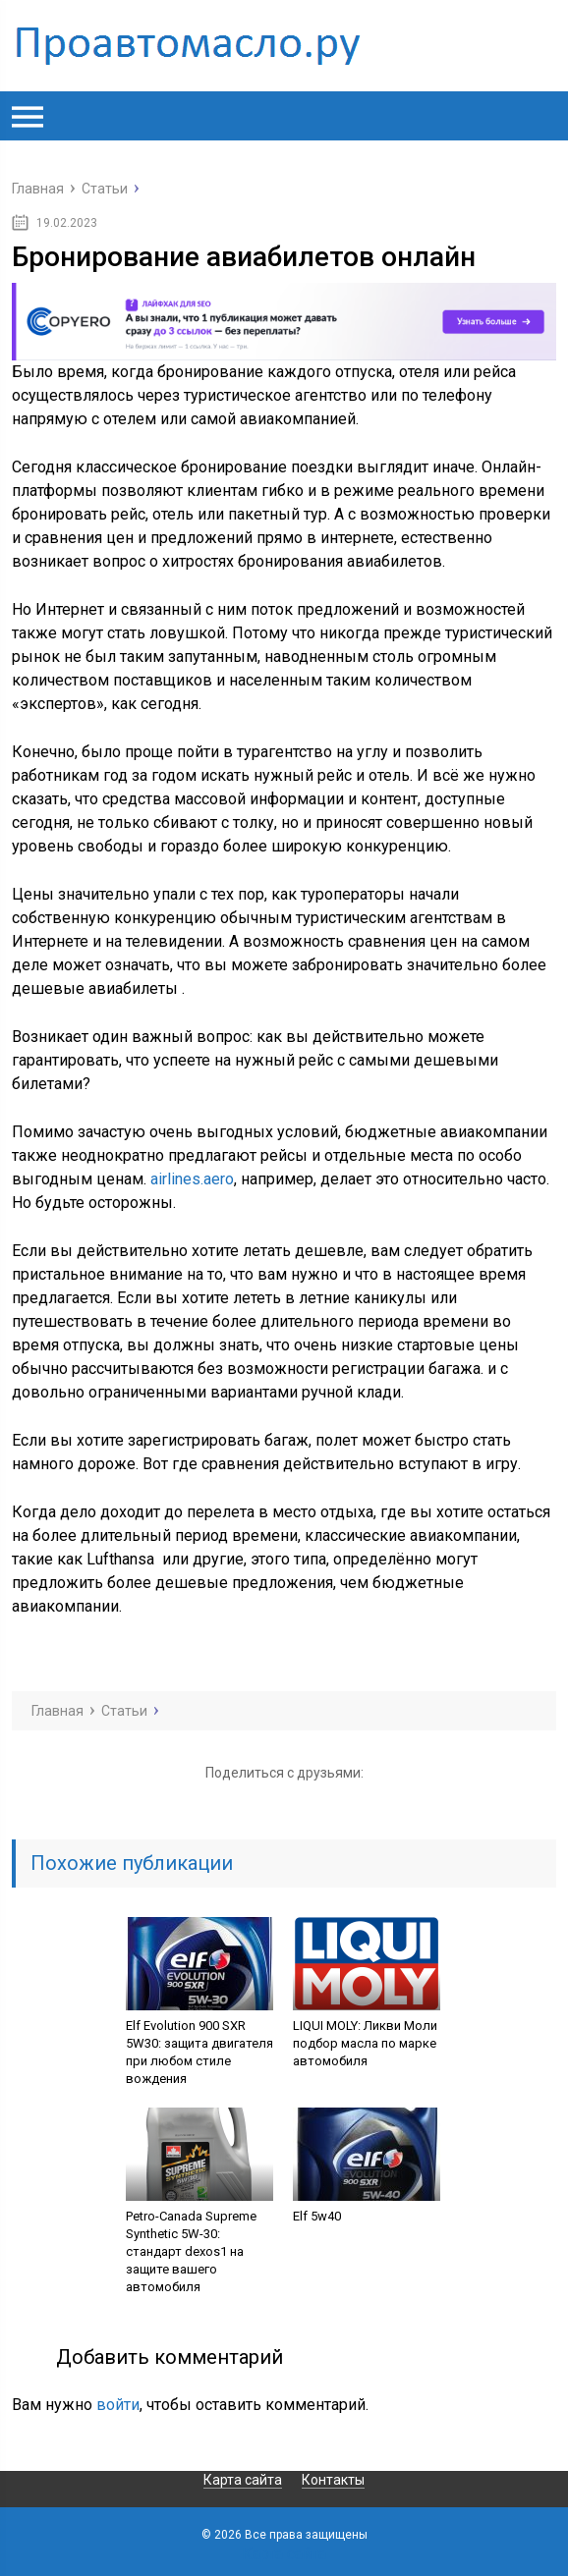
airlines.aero (192, 1179)
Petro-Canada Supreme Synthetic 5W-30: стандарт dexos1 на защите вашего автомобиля (191, 2251)
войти (118, 2404)
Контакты (333, 2480)
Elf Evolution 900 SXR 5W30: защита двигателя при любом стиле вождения (199, 2052)
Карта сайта (242, 2480)
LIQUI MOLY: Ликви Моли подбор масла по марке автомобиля (365, 2043)
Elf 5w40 (317, 2216)
